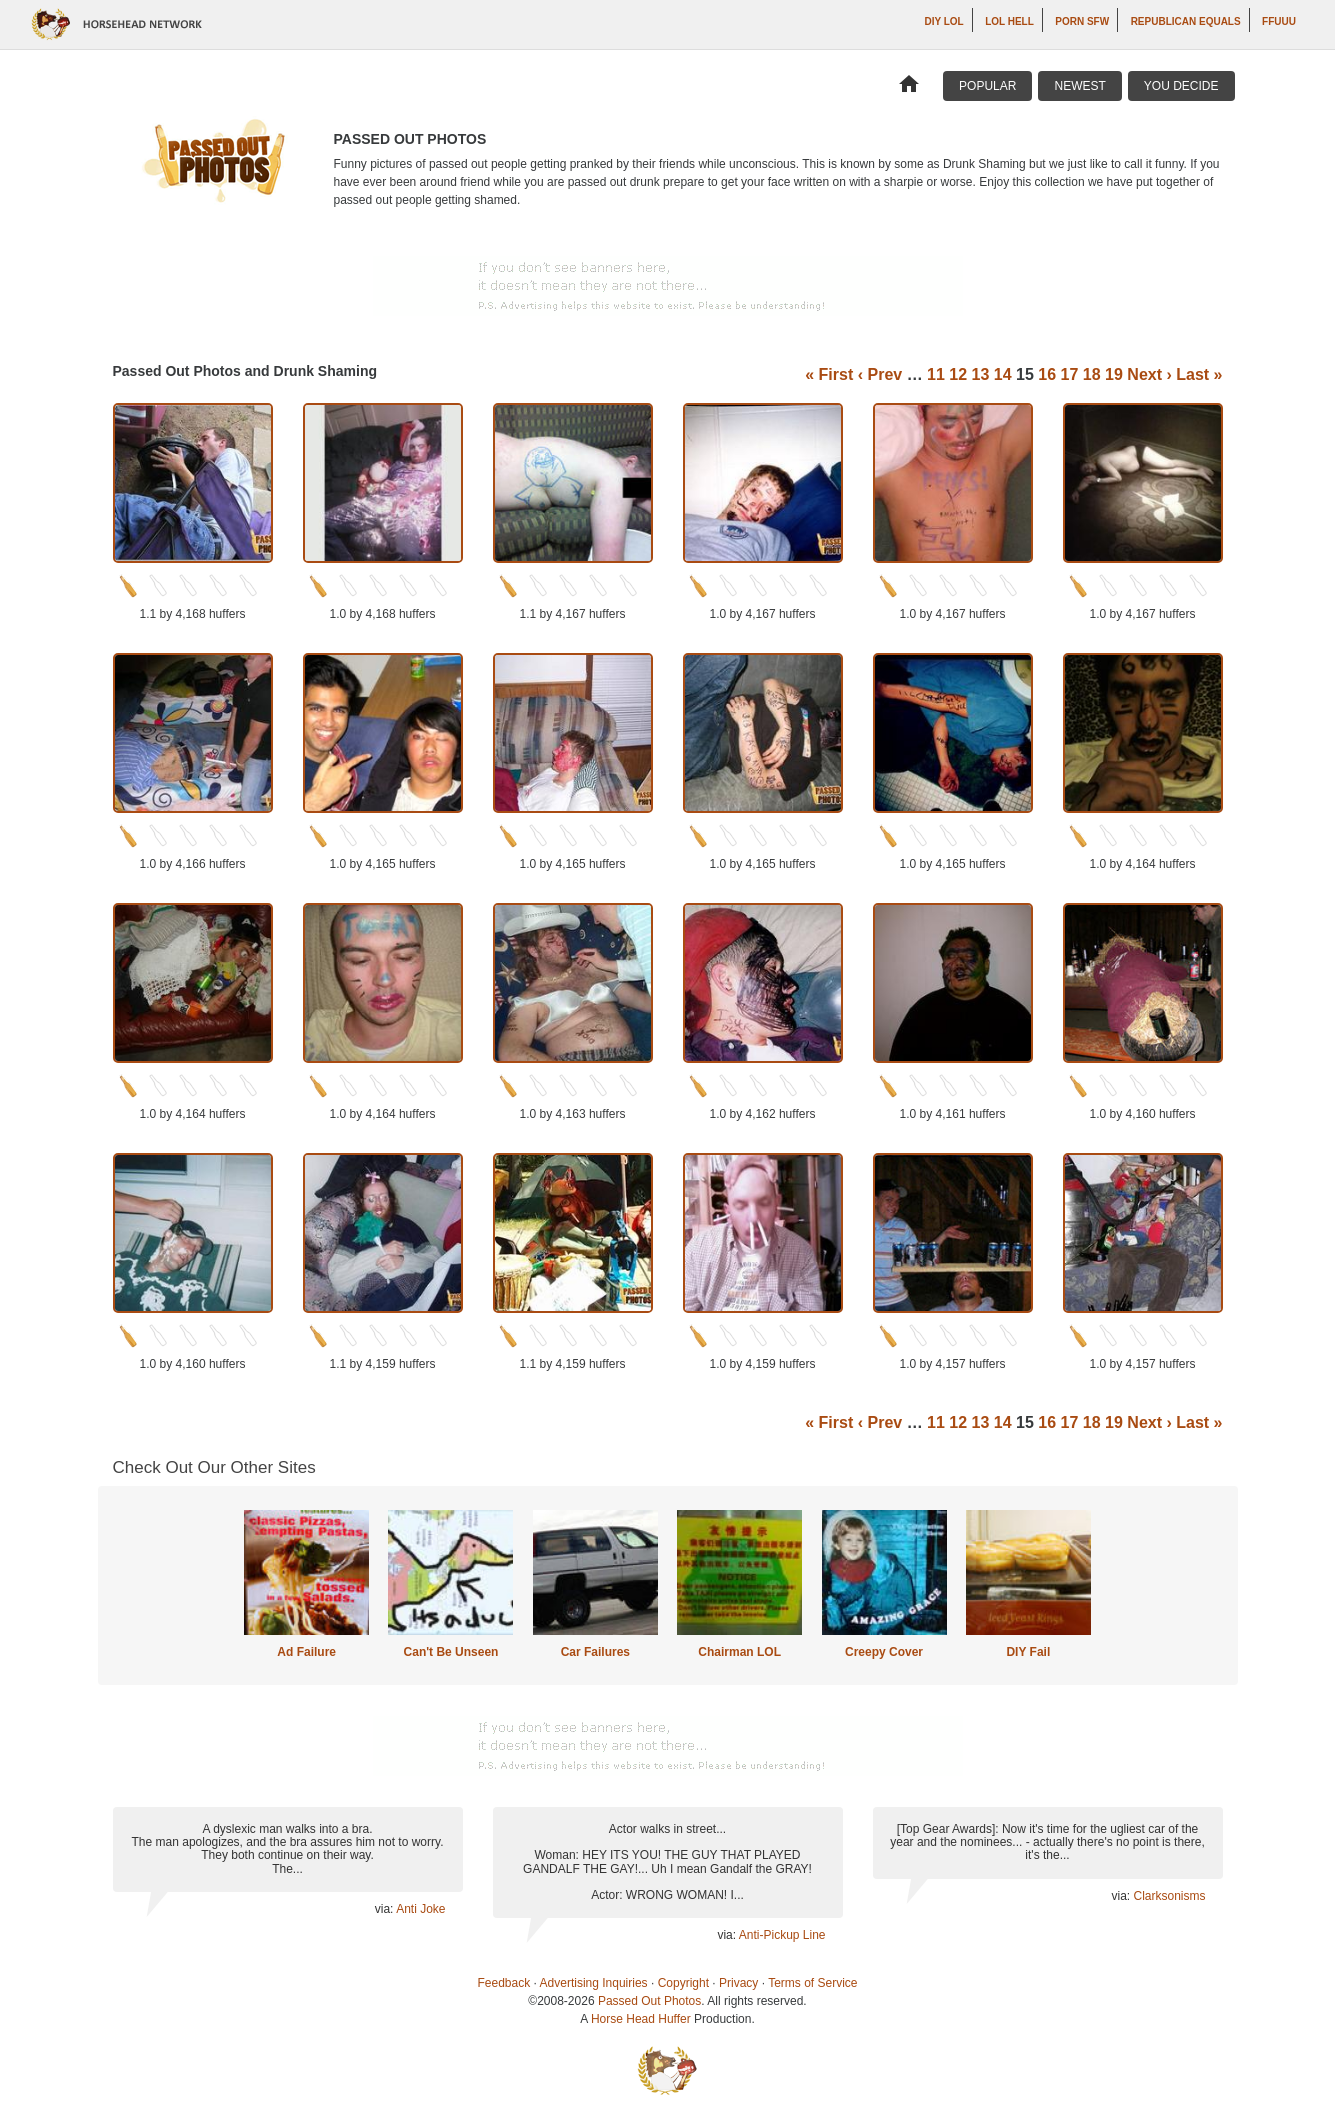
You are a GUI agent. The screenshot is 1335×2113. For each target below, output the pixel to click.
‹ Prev (880, 374)
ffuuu (1279, 21)
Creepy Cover (884, 1652)
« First (829, 374)
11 (936, 374)
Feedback (504, 1983)
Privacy (738, 1983)
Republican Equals (1186, 21)
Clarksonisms (1169, 1896)
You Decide (1181, 86)
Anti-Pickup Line (782, 1935)
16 (1047, 374)
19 (1114, 374)
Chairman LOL (739, 1652)
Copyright (683, 1983)
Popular (987, 86)
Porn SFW (1082, 21)
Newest (1079, 86)
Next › (1149, 374)
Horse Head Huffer (641, 2019)
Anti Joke (420, 1909)
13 (981, 374)
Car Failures (595, 1652)
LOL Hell (1009, 21)
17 (1070, 374)
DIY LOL (943, 21)
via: (385, 1909)
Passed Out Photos (649, 2001)
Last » (1199, 374)
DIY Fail (1028, 1652)
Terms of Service (812, 1983)
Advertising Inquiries (594, 1983)
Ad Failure (306, 1652)
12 (958, 374)
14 (1003, 374)
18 (1092, 374)
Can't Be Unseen (451, 1652)
